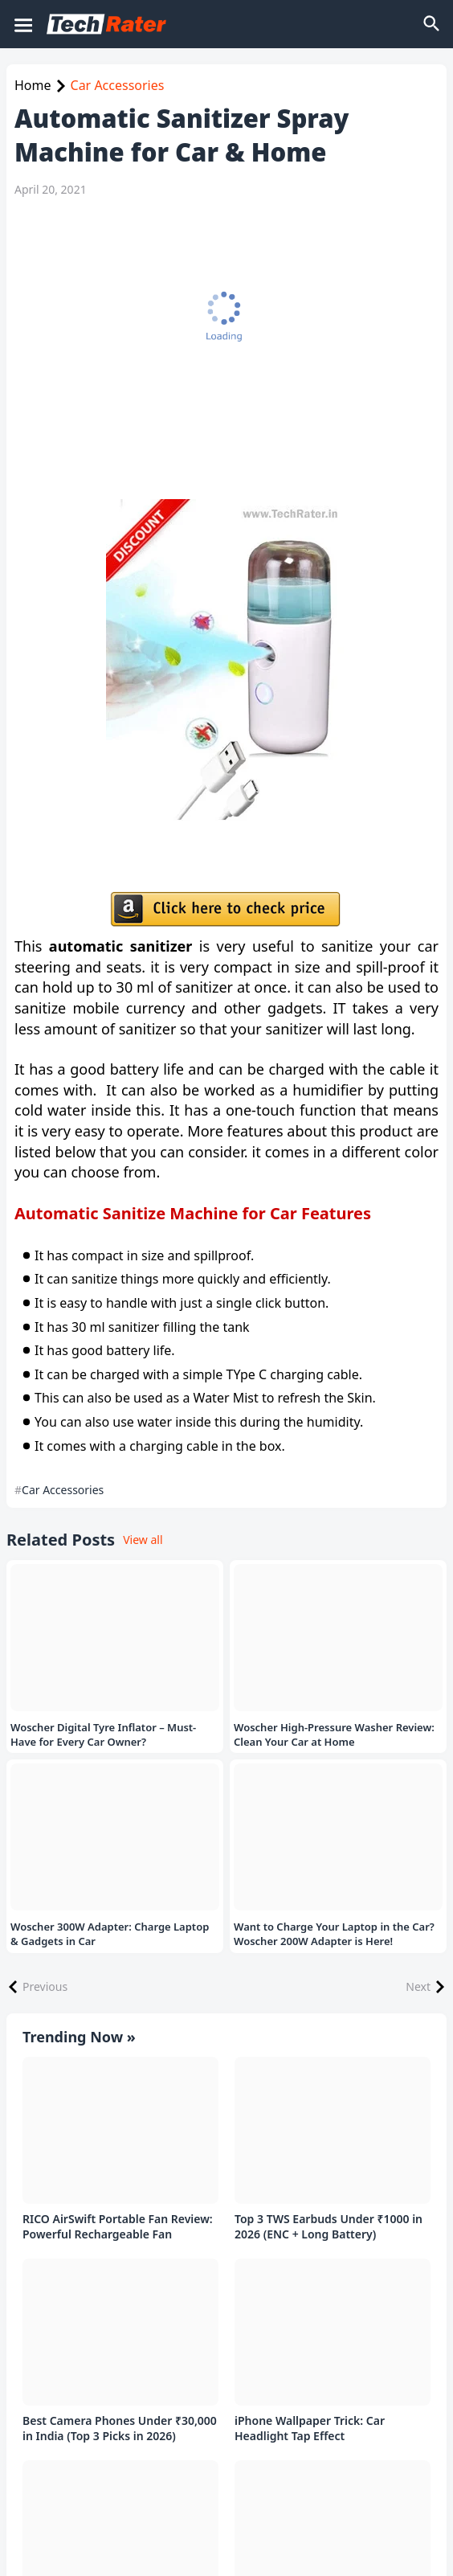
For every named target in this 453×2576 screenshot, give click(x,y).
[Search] (433, 24)
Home (32, 85)
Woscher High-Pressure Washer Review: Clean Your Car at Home (334, 1735)
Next (418, 1986)
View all (142, 1539)
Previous (44, 1986)
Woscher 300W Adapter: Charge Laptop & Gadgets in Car (109, 1934)
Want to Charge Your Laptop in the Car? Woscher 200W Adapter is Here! (334, 1934)
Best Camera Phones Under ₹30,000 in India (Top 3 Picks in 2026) (119, 2428)
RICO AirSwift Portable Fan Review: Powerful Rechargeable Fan (117, 2227)
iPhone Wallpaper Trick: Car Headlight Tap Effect (310, 2428)
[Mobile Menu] (22, 24)
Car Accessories (118, 85)
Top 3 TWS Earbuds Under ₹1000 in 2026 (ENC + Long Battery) (328, 2227)
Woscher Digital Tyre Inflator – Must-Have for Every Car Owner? (103, 1735)
